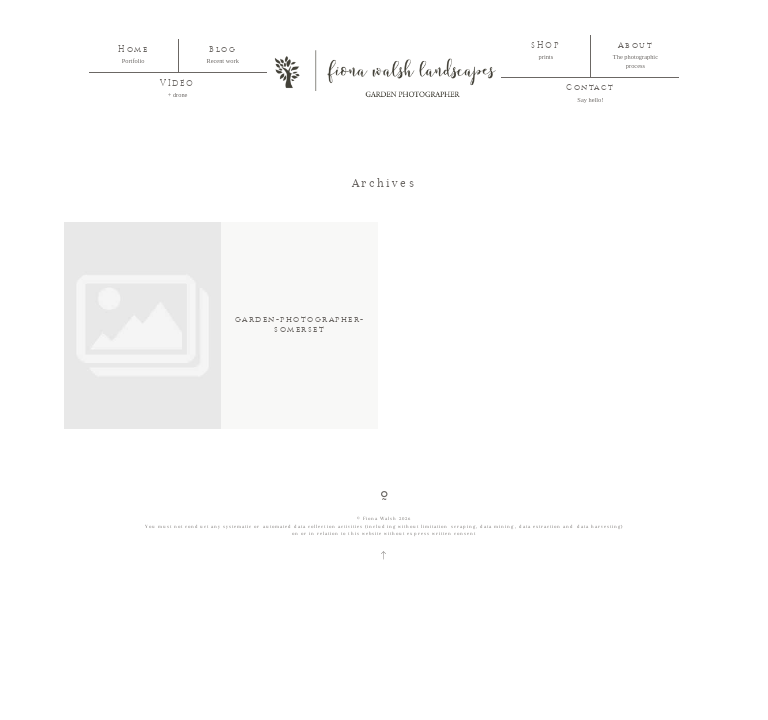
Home (133, 50)
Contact (590, 88)
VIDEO (177, 84)
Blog (222, 50)
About (636, 46)
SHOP (545, 46)
